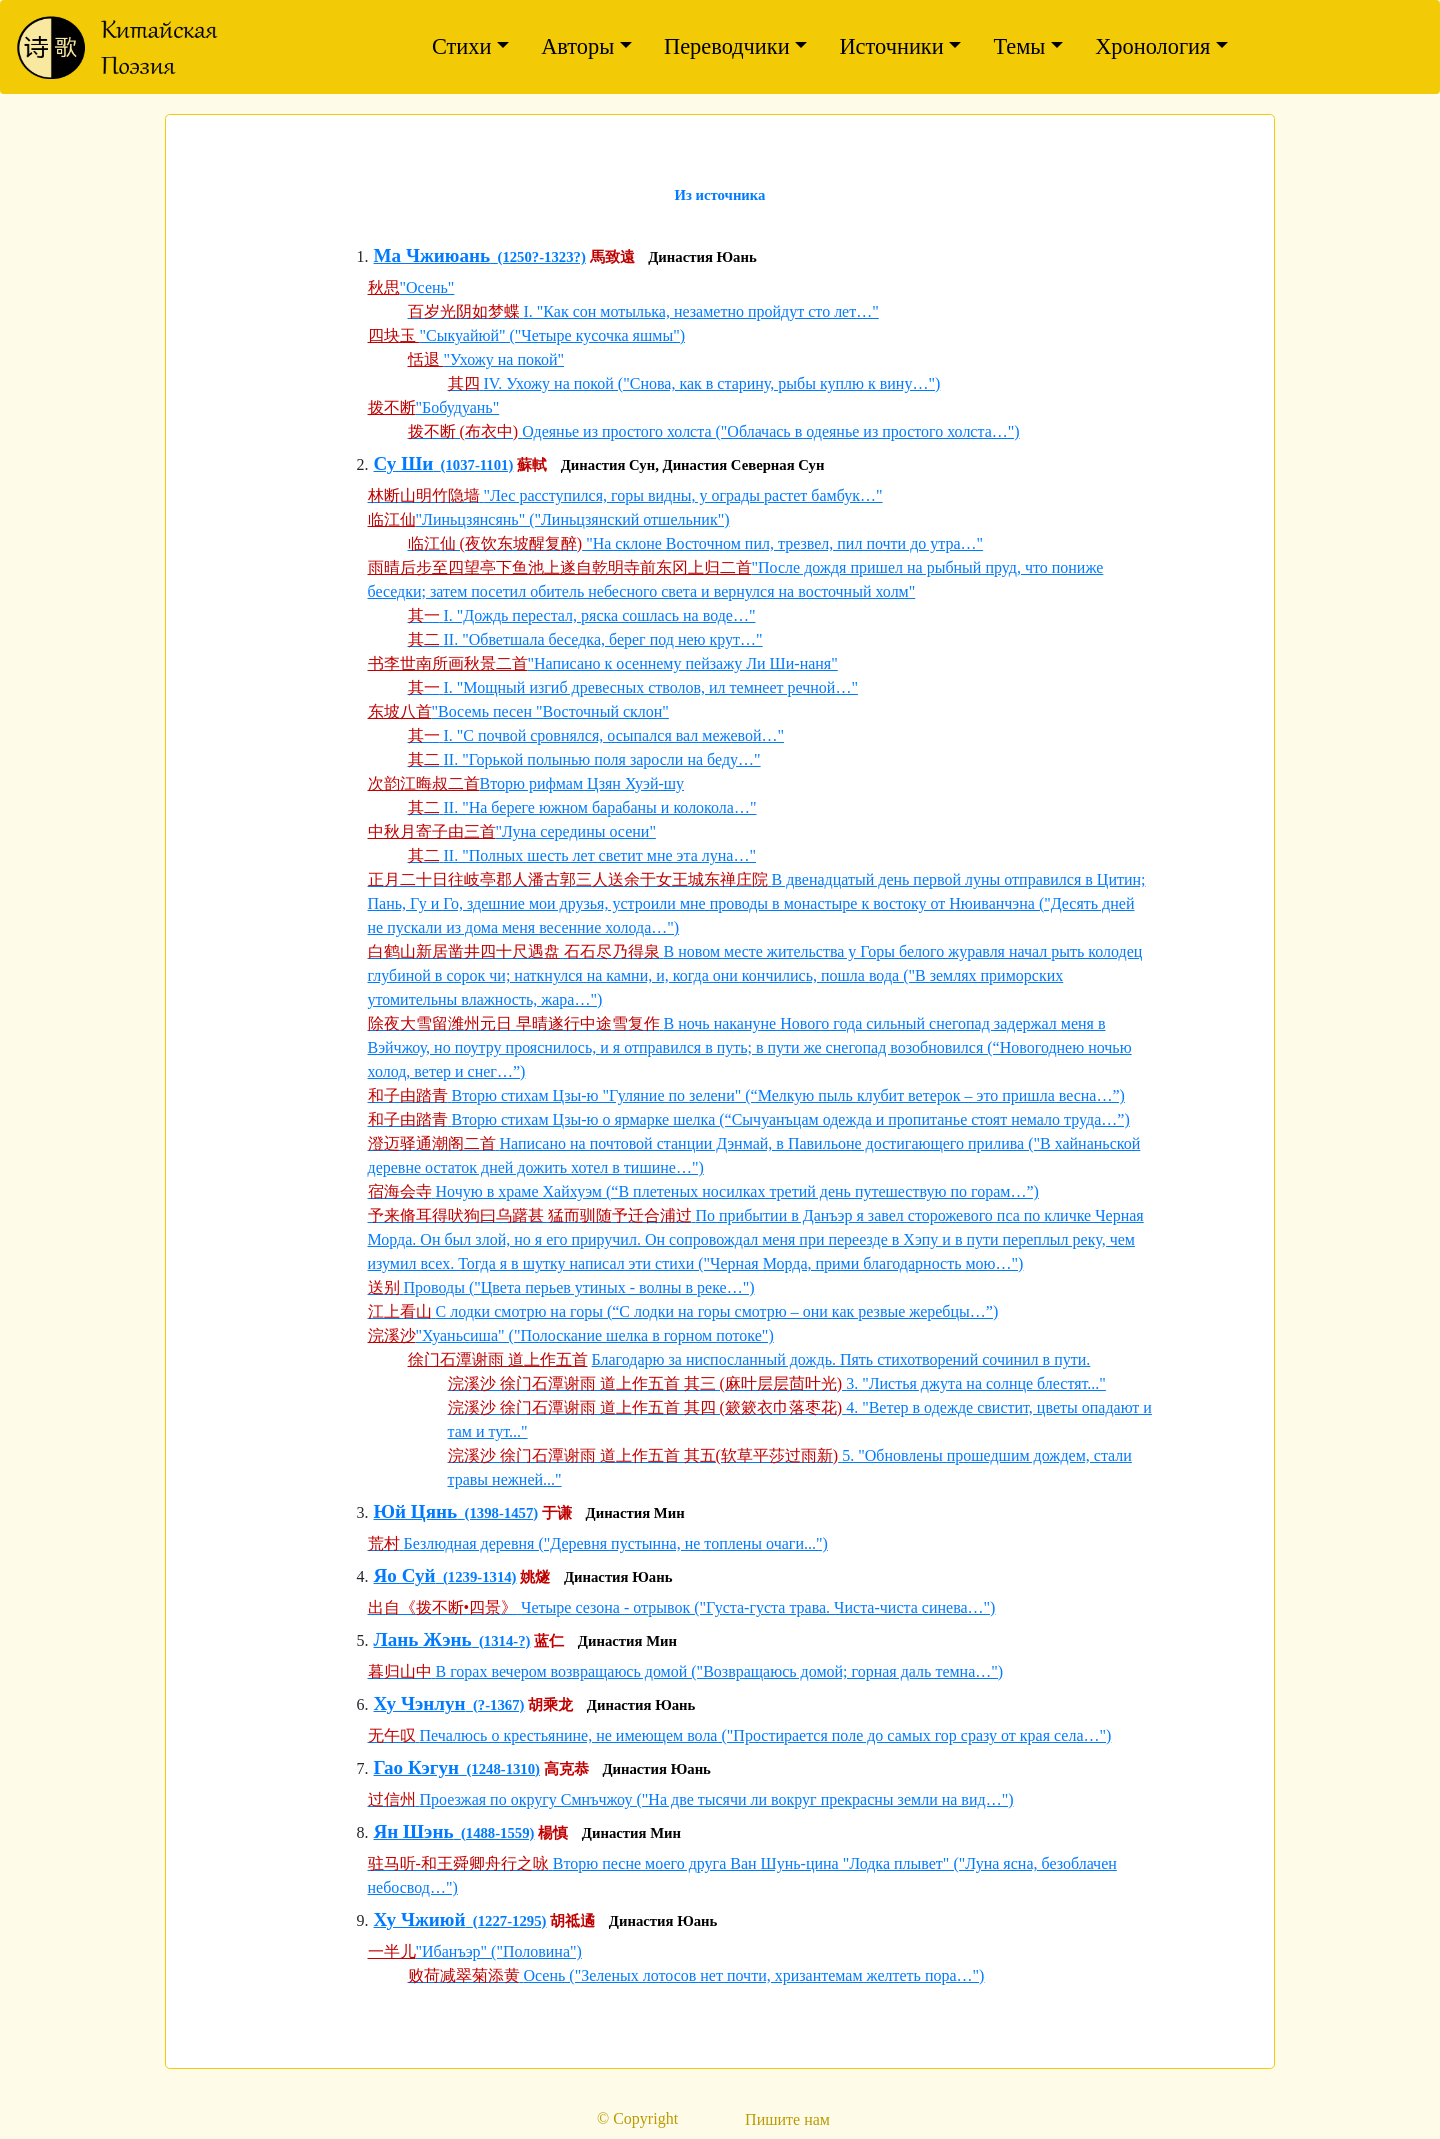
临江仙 (392, 519)
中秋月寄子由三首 (432, 831)
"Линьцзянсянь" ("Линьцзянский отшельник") (573, 519)
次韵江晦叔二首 (424, 783)
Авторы (577, 46)
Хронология (1152, 46)
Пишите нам (787, 2119)
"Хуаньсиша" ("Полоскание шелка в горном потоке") (595, 1335)
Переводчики (727, 46)
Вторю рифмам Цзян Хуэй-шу (582, 783)
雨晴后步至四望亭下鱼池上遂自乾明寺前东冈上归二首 (560, 567)
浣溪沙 (392, 1335)
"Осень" (427, 287)
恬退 (426, 359)
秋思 (384, 287)
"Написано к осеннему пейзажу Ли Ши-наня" (683, 663)
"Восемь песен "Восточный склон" (550, 711)
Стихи (462, 46)
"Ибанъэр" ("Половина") (499, 1951)
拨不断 (392, 407)
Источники (891, 46)
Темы (1019, 46)
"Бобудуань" (458, 407)
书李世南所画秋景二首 (448, 663)
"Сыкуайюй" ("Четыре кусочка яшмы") (553, 335)
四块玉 (394, 335)
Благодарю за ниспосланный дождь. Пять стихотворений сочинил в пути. (841, 1359)
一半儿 (392, 1951)
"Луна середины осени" (576, 831)
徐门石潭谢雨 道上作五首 (498, 1359)
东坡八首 (400, 711)
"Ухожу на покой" (504, 359)
